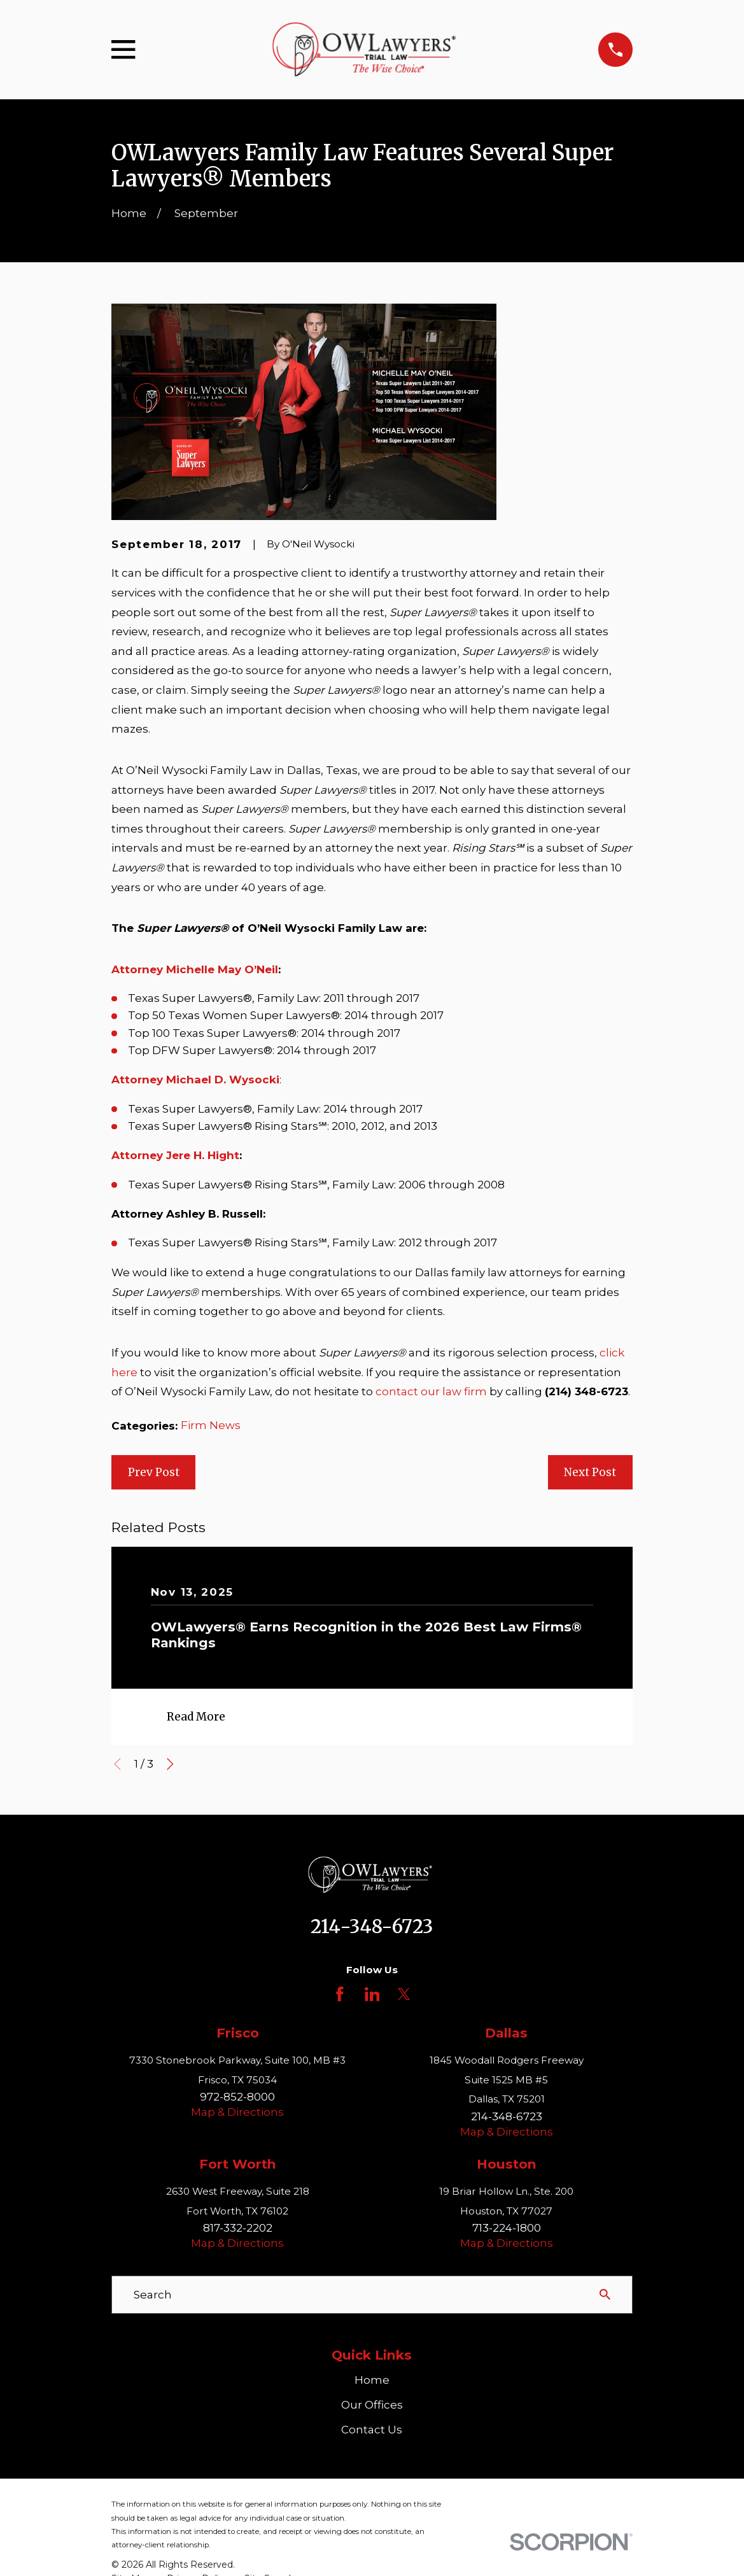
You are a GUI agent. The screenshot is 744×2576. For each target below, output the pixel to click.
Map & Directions (237, 2112)
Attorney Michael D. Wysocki (195, 1079)
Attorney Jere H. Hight (175, 1155)
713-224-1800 (506, 2227)
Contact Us (371, 2429)
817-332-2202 (237, 2227)
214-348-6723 (372, 1926)
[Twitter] (404, 1994)
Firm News (211, 1425)
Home (372, 2380)
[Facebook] (339, 1994)
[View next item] (170, 1764)
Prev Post (153, 1472)
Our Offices (372, 2404)
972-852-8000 (237, 2096)
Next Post (590, 1472)
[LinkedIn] (372, 1994)
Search (153, 2294)
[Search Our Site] (605, 2294)
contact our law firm (431, 1391)
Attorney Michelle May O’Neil (194, 969)
